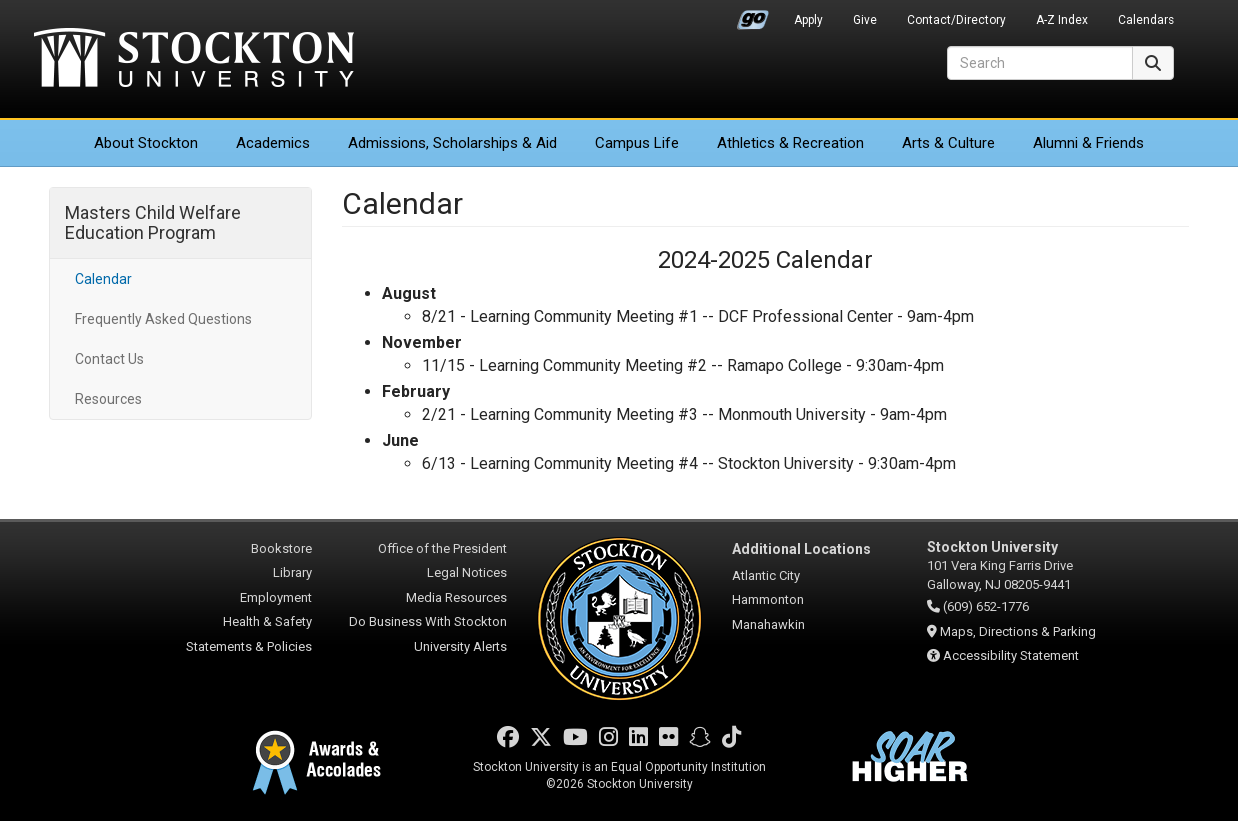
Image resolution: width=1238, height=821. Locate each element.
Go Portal (753, 15)
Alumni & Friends (1088, 143)
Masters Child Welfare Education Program (153, 222)
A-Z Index (1062, 20)
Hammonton (768, 599)
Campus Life (637, 143)
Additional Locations (801, 549)
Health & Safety (267, 621)
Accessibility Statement (1011, 655)
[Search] (1040, 63)
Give (865, 20)
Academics (273, 143)
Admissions (452, 143)
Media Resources (456, 597)
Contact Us (109, 359)
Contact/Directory (956, 20)
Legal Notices (467, 572)
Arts (948, 143)
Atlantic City (766, 575)
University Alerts (460, 646)
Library (292, 572)
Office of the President (442, 548)
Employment (276, 597)
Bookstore (281, 548)
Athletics (790, 143)
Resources (108, 399)
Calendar (103, 279)
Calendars (1146, 20)
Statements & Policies (249, 646)
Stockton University (194, 60)
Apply (808, 20)
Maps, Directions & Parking (1018, 631)
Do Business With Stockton (428, 621)
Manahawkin (768, 624)
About (146, 143)
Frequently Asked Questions (163, 319)
